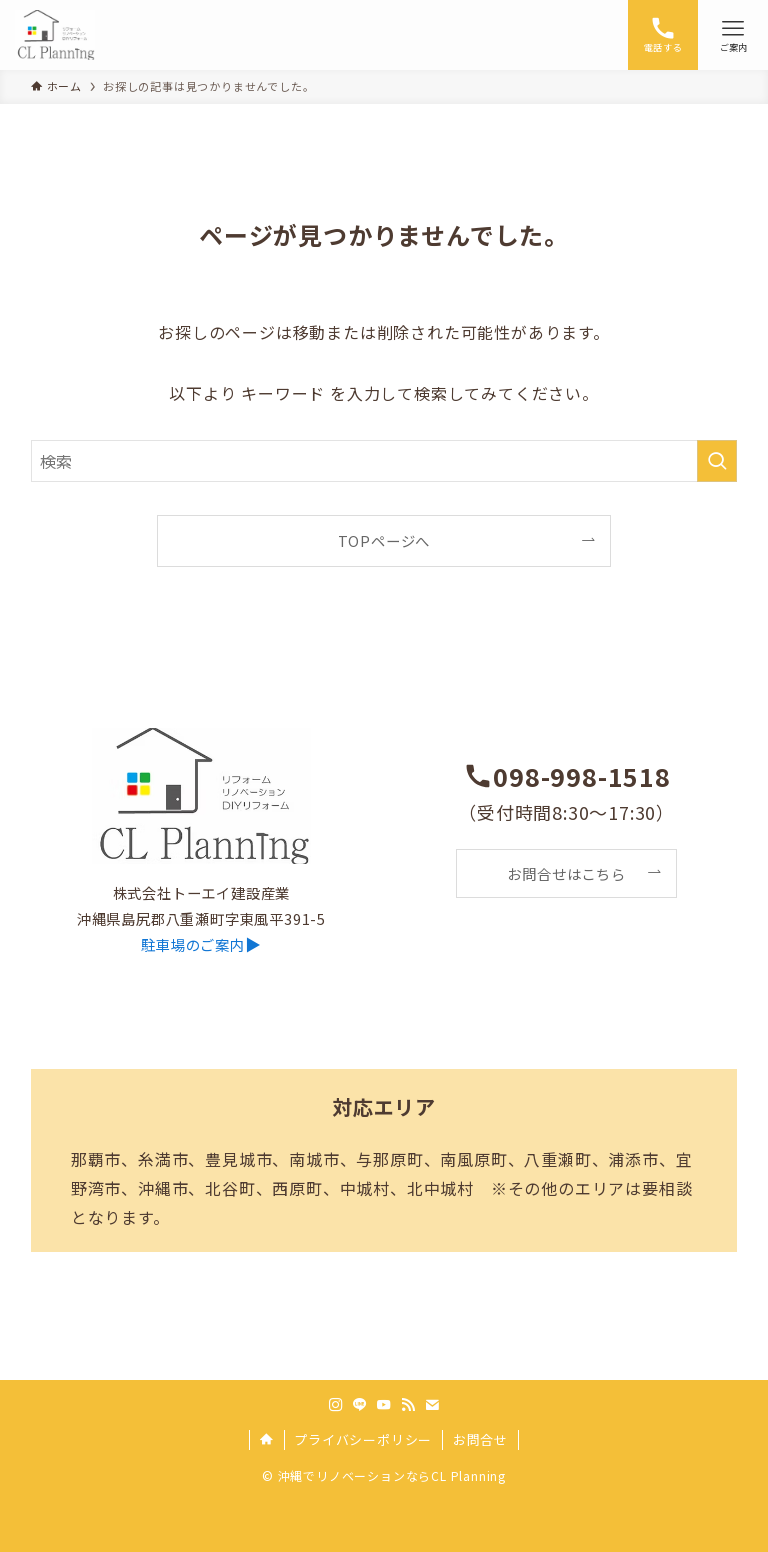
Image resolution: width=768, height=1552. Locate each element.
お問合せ (480, 1439)
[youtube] (384, 1405)
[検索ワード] (384, 461)
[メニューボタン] (733, 35)
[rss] (408, 1405)
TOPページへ (384, 540)
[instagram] (336, 1405)
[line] (360, 1405)
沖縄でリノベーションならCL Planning (392, 1475)
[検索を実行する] (717, 461)
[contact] (432, 1405)
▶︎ (201, 944)
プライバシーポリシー (363, 1439)
